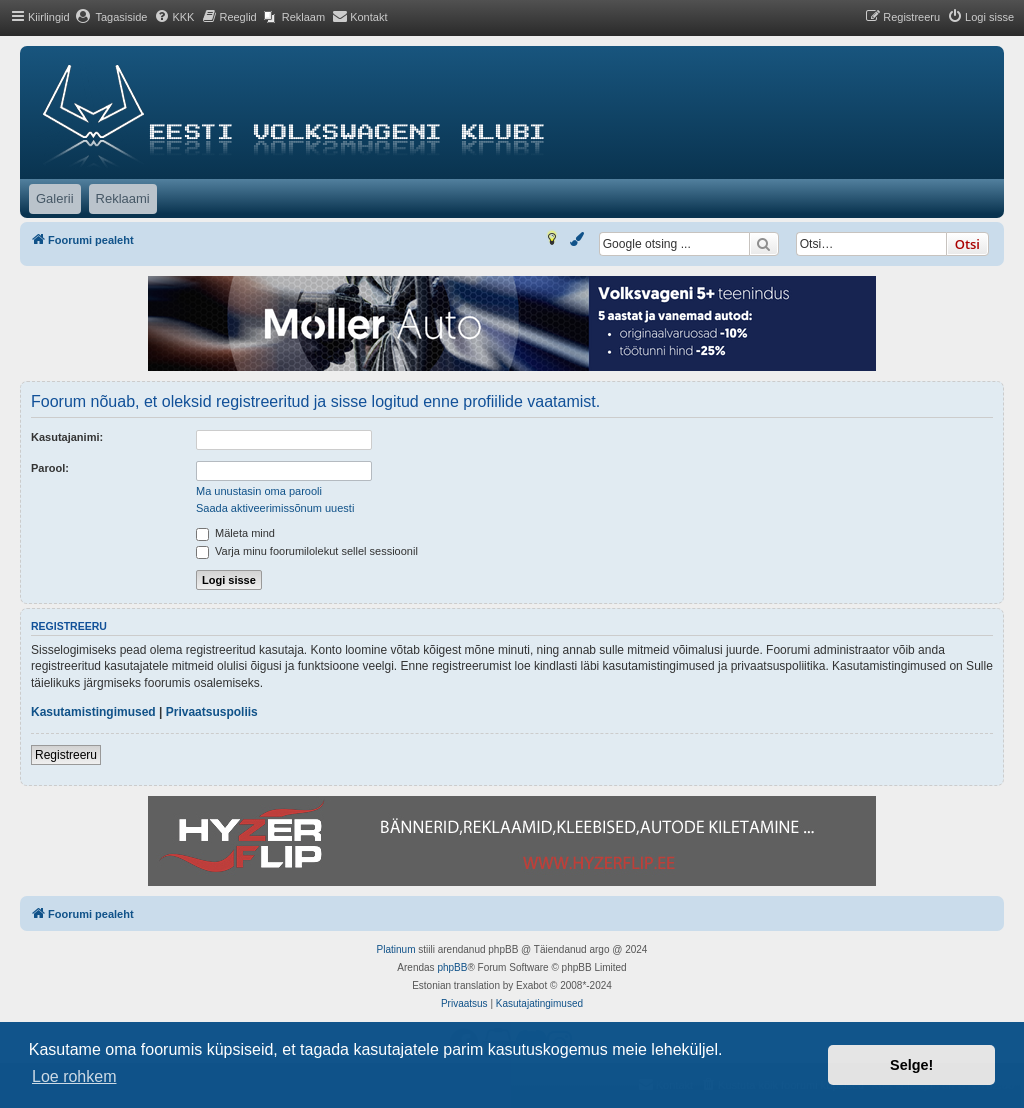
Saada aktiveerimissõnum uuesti (275, 508)
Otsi (967, 244)
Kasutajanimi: (67, 437)
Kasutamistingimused (93, 712)
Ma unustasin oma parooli (259, 491)
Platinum (396, 949)
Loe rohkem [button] (74, 1076)
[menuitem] (111, 17)
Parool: (50, 468)
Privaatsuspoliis (212, 712)
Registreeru (66, 755)
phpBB (452, 967)
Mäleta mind (235, 533)
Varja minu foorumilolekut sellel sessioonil (307, 551)
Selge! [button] (911, 1065)
